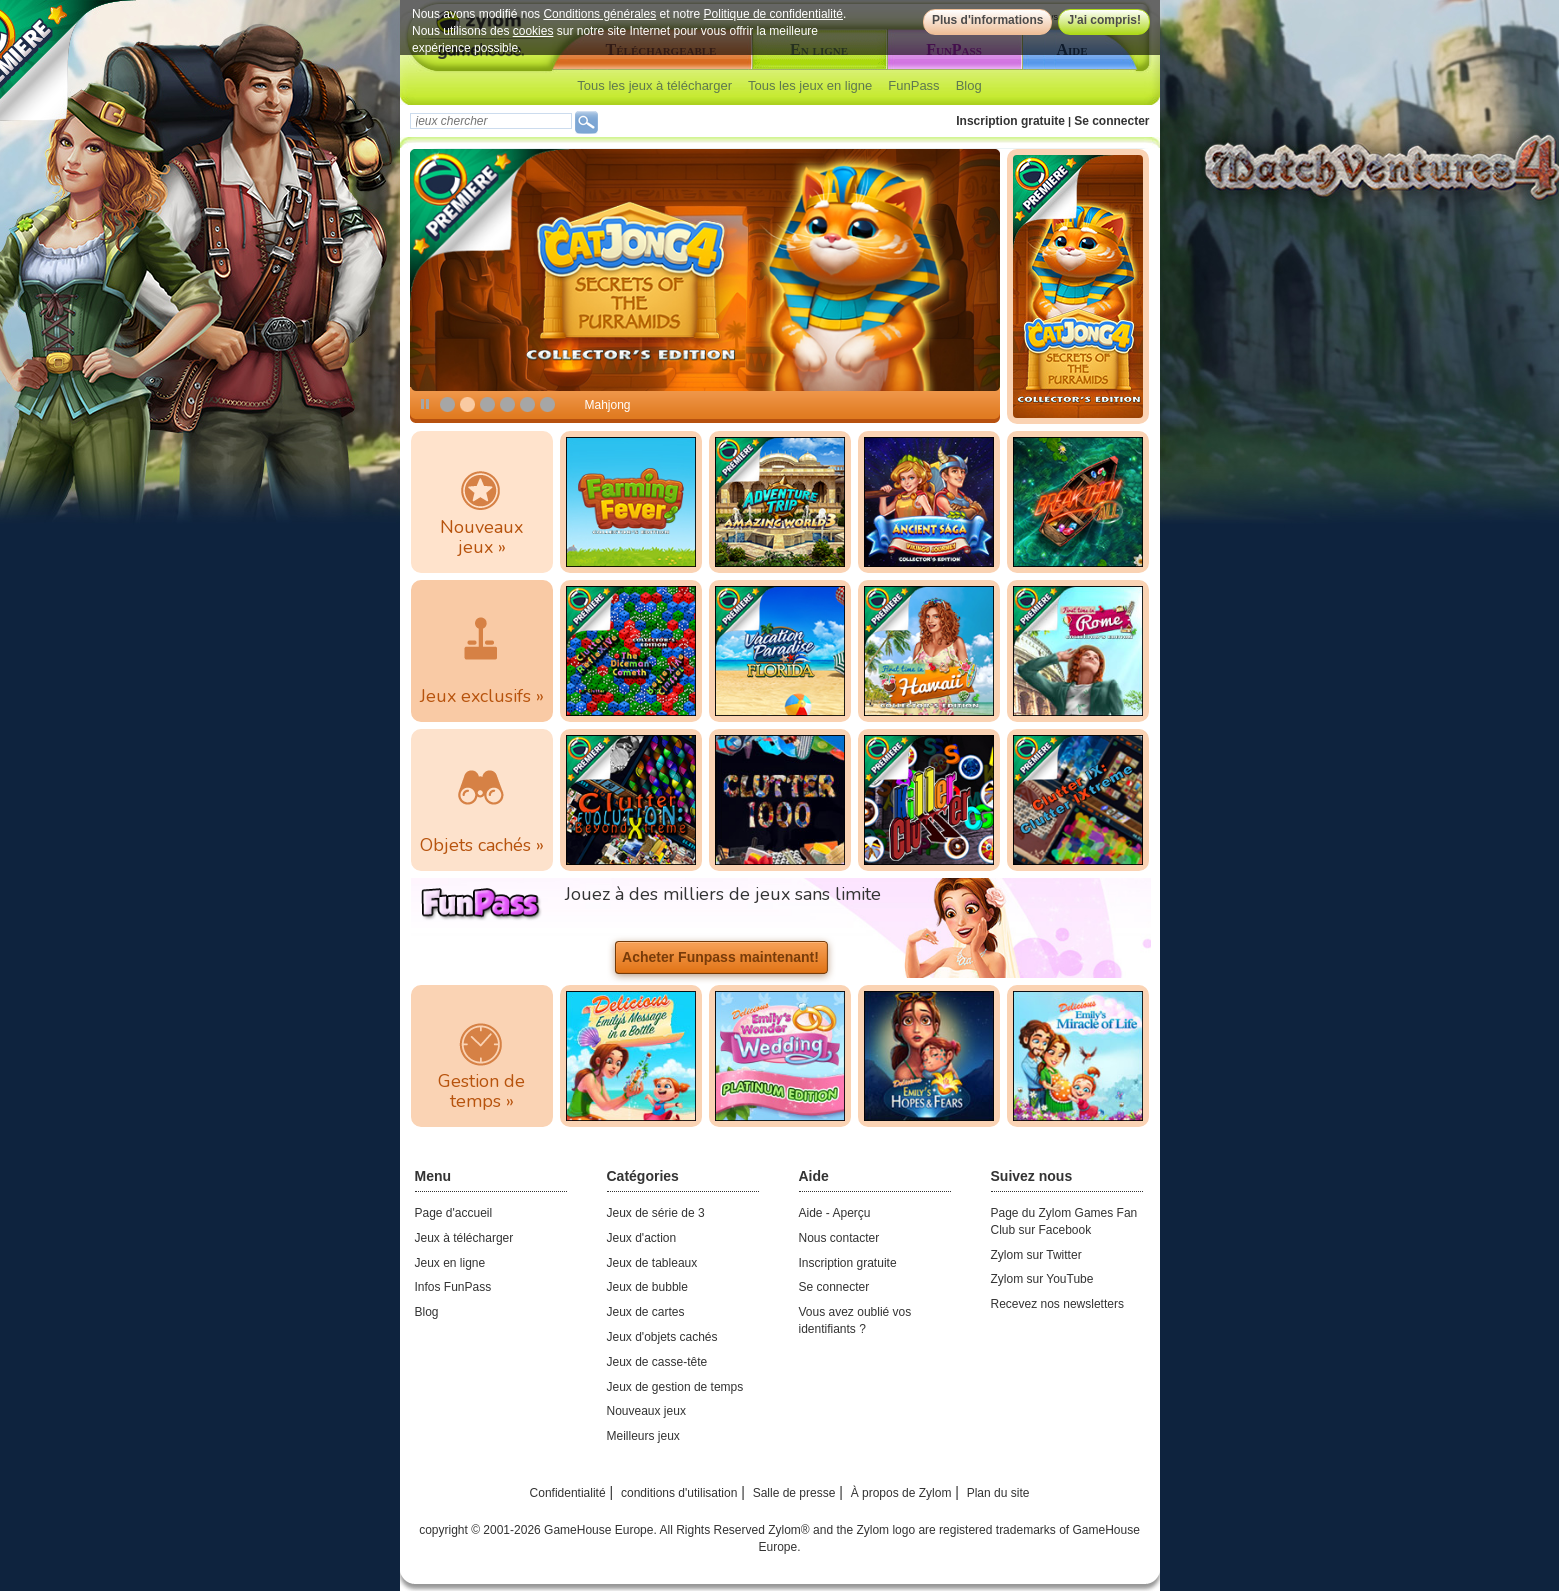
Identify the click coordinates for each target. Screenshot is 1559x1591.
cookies (532, 31)
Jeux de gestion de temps (675, 1387)
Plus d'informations (987, 20)
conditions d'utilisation (679, 1493)
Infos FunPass (453, 1287)
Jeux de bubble (647, 1287)
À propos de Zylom (901, 1493)
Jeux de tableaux (652, 1263)
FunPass (913, 85)
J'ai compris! (1104, 20)
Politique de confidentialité (772, 14)
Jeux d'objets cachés (662, 1337)
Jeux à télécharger (464, 1238)
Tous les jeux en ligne (810, 85)
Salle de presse (794, 1493)
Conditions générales (599, 14)
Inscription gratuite (1010, 121)
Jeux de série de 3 (656, 1213)
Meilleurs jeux (643, 1436)
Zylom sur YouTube (1042, 1279)
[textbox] (491, 121)
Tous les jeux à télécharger (654, 85)
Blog (969, 85)
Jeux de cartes (646, 1312)
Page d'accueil (454, 1213)
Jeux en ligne (450, 1263)
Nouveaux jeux (646, 1411)
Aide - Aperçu (835, 1213)
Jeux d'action (642, 1238)
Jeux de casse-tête (657, 1362)
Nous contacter (839, 1238)
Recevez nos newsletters (1057, 1304)
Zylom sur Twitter (1036, 1255)
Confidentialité (568, 1493)
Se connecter (1111, 121)
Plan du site (998, 1493)
